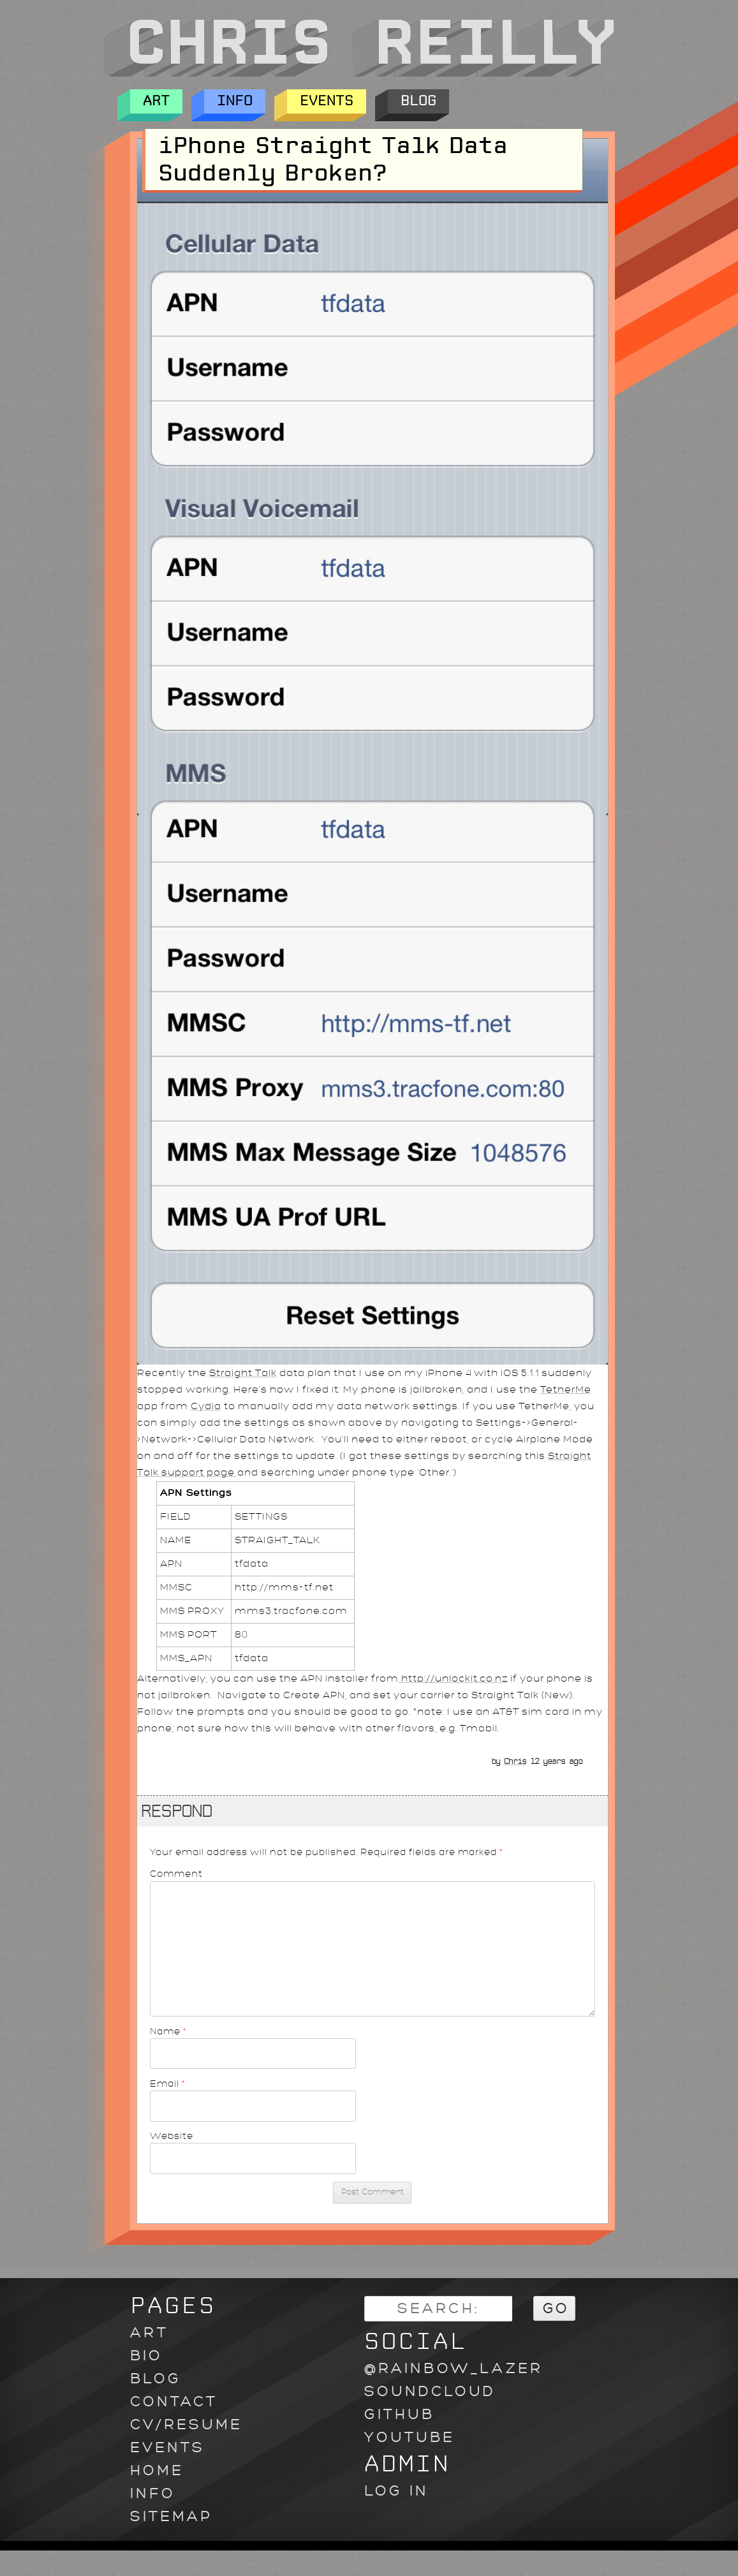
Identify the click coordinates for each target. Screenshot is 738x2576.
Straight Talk (243, 1373)
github (399, 2414)
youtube (409, 2437)
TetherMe (565, 1389)
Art (156, 101)
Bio (146, 2356)
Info (234, 101)
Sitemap (171, 2516)
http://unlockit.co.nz (453, 1678)
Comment (176, 1874)
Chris (515, 1761)
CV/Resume (186, 2424)
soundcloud (430, 2391)
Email (168, 2083)
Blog (418, 101)
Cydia (206, 1406)
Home (157, 2470)
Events (326, 101)
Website (171, 2136)
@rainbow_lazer (453, 2368)
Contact (174, 2401)
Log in (396, 2491)
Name (168, 2031)
